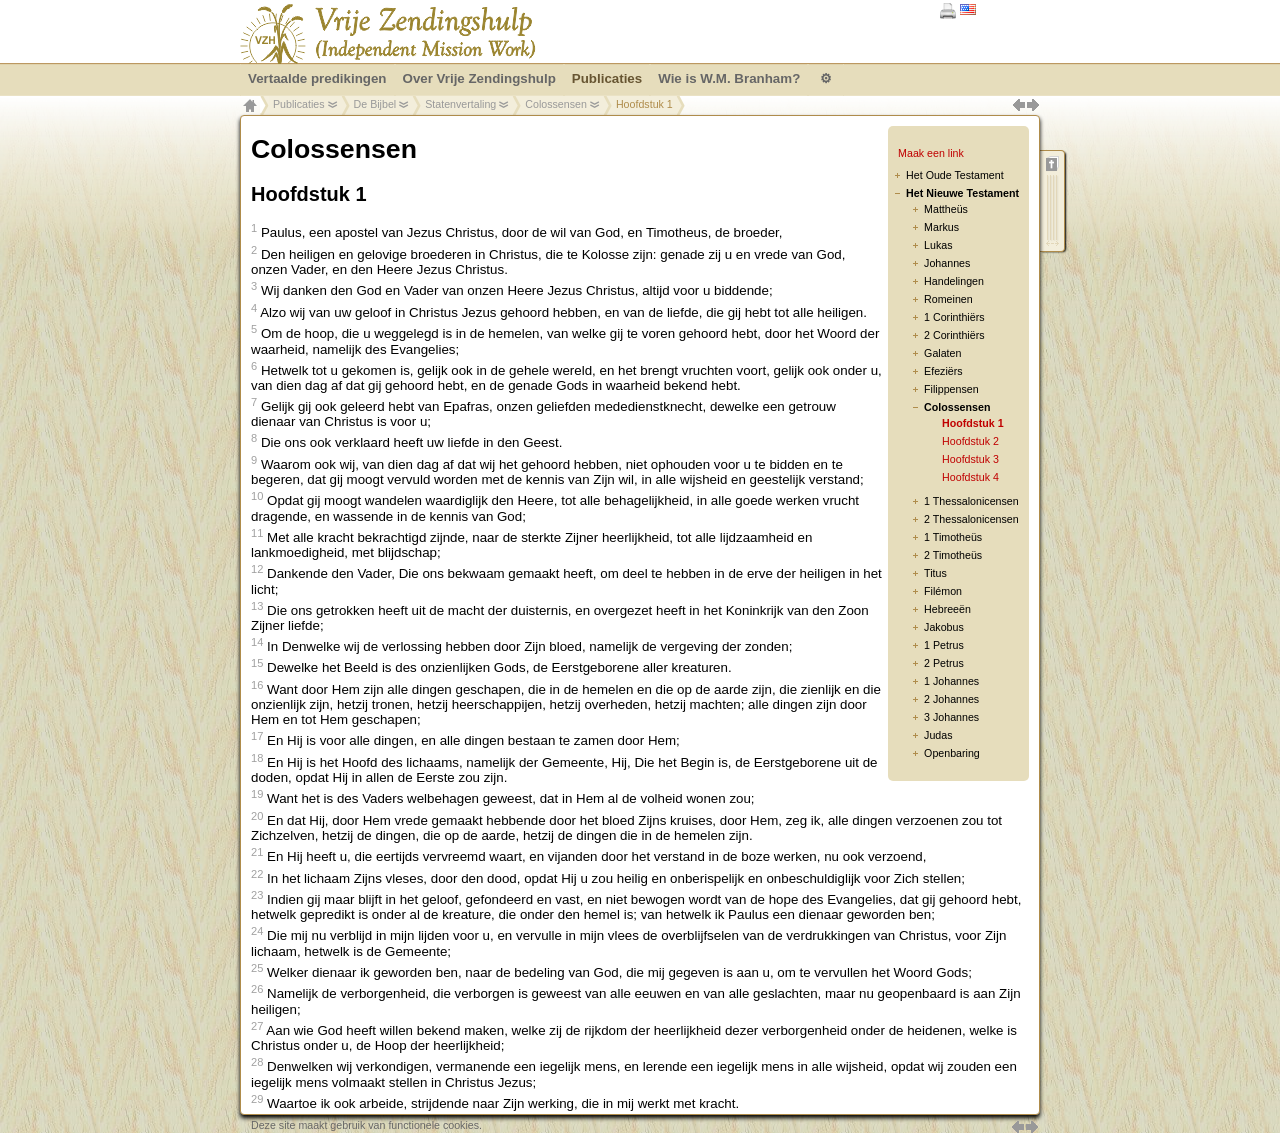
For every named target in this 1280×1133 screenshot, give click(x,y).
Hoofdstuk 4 (970, 477)
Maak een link (931, 153)
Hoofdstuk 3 (970, 459)
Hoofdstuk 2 (970, 441)
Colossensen (556, 104)
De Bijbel (375, 104)
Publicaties (299, 104)
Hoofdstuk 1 (973, 423)
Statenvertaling (460, 104)
